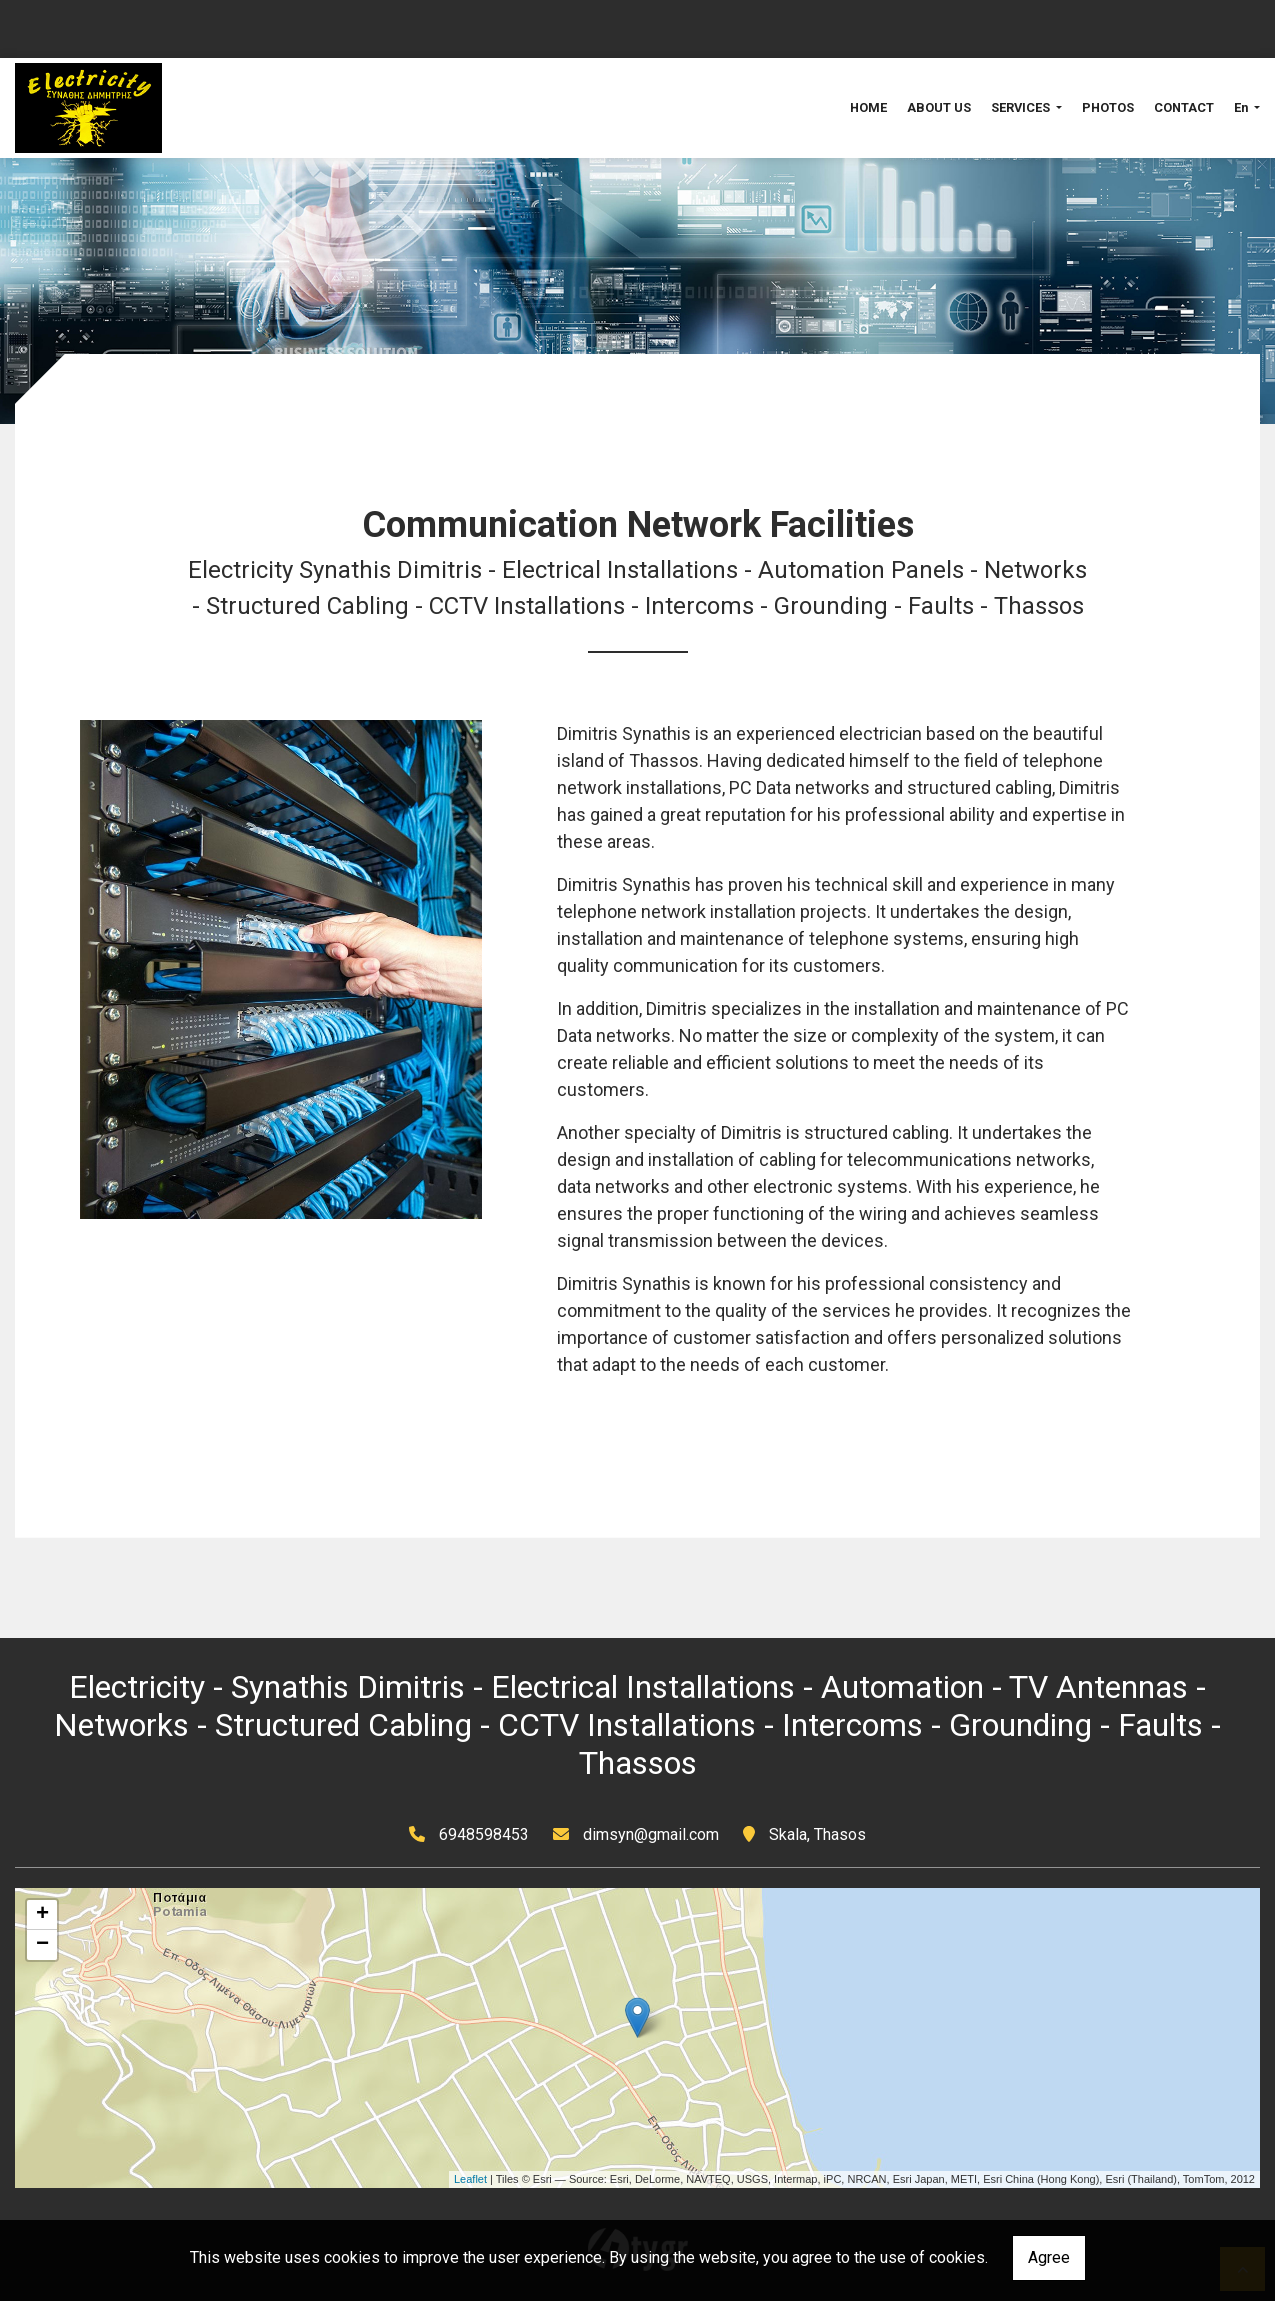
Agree (1049, 2257)
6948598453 (484, 1834)
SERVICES (1022, 107)
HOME (868, 107)
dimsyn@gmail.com (651, 1834)
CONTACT (1184, 107)
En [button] (1242, 107)
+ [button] (42, 1915)
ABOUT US (939, 107)
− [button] (42, 1945)
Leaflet (470, 2179)
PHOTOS (1108, 107)
